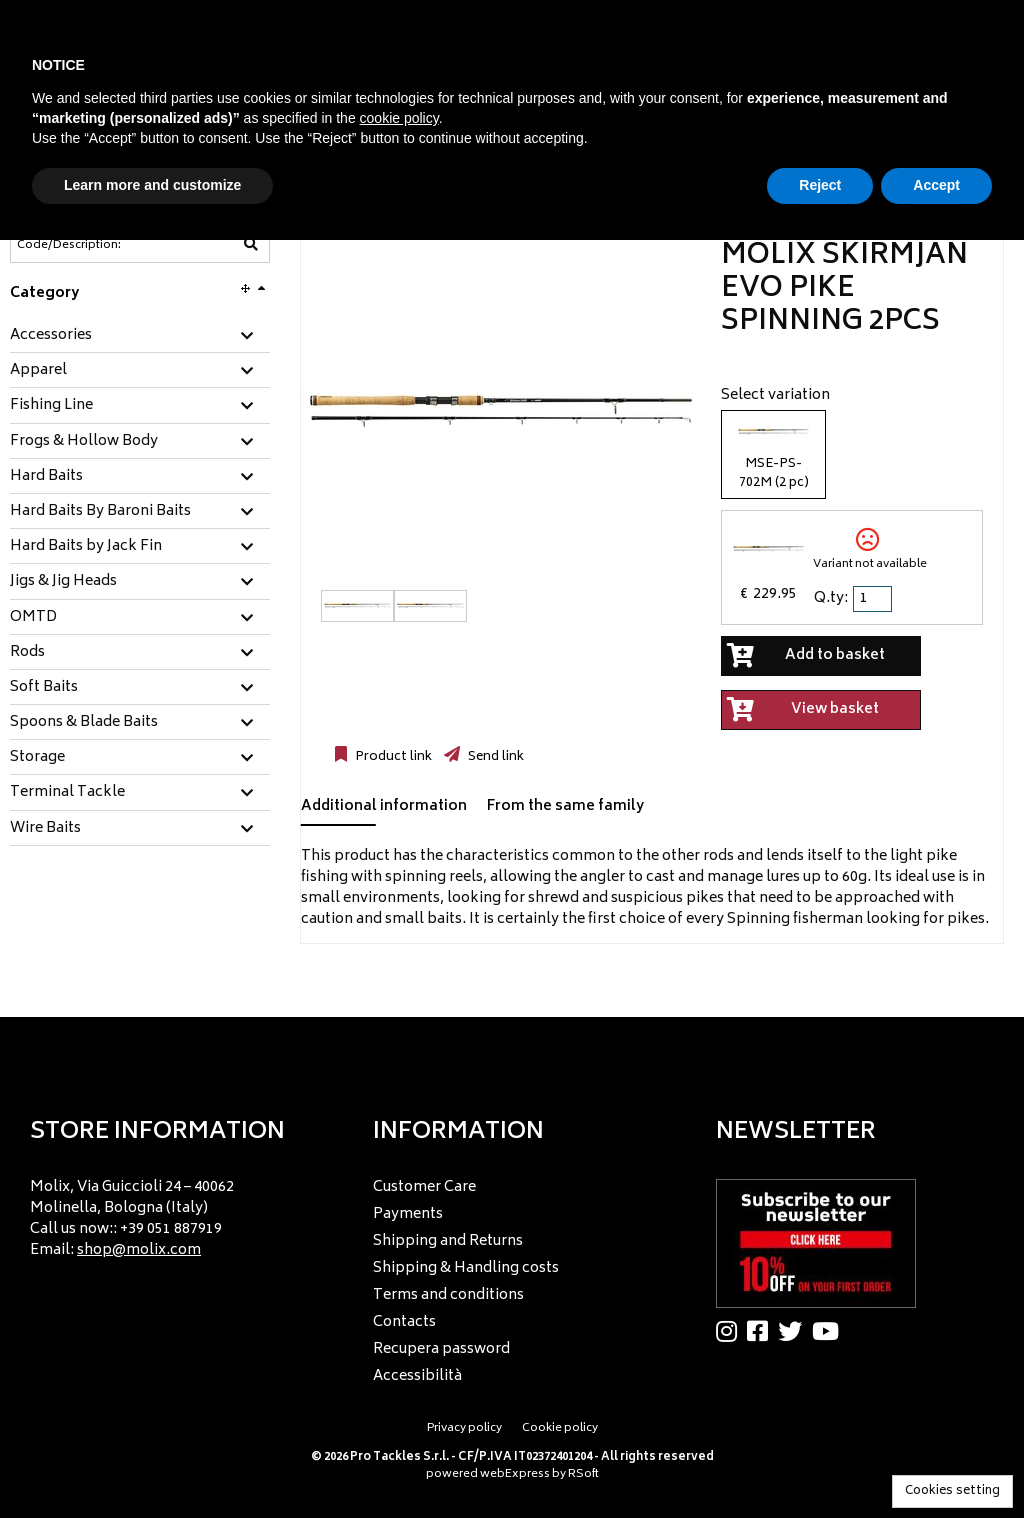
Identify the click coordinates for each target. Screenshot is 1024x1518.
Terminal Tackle (67, 793)
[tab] (140, 336)
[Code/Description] (91, 245)
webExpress (515, 1474)
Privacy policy (464, 1428)
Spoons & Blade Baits (84, 723)
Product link (392, 757)
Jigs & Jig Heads (63, 582)
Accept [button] (936, 185)
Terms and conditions (448, 1295)
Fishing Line (51, 406)
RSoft (583, 1474)
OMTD (33, 618)
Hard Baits (46, 477)
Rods (27, 653)
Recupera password (441, 1349)
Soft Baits (44, 688)
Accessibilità (417, 1376)
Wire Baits (45, 829)
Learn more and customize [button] (152, 185)
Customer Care (424, 1187)
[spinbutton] (874, 599)
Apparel (38, 371)
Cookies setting (952, 1491)
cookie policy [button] (399, 118)
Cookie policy (560, 1428)
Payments (408, 1214)
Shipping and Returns (448, 1241)
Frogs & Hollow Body (84, 442)
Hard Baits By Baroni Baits (100, 512)
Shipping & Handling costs (466, 1268)
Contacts (404, 1322)
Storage (37, 758)
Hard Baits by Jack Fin (86, 547)
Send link (494, 757)
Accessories (51, 336)
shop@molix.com (139, 1250)
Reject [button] (820, 185)
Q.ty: (831, 598)
